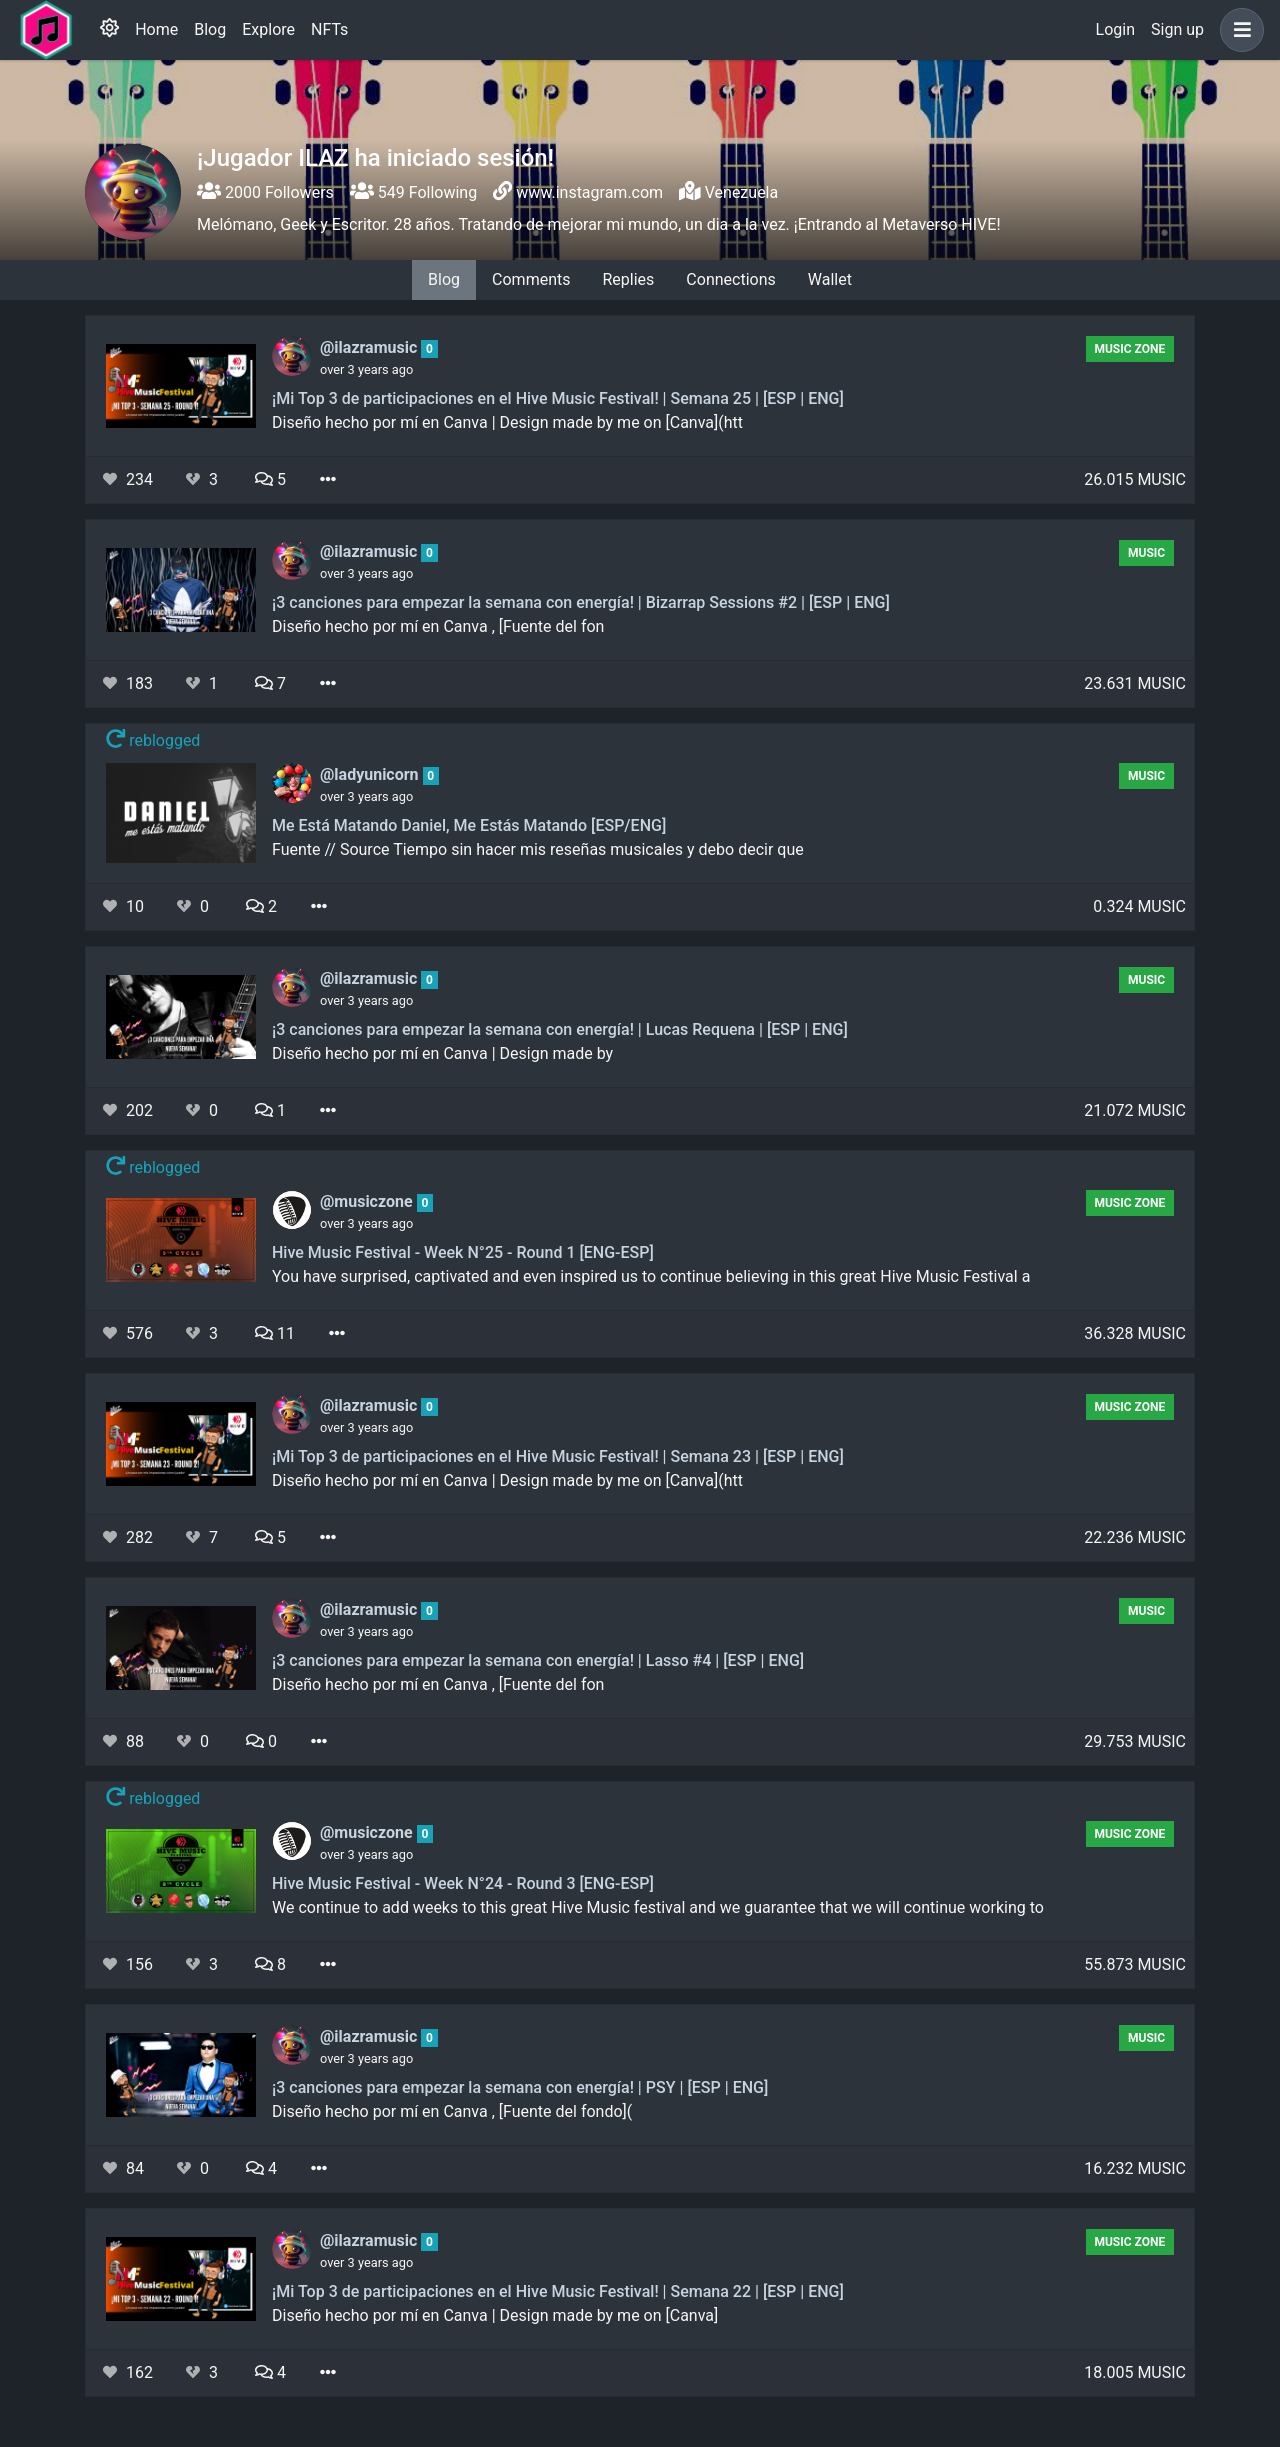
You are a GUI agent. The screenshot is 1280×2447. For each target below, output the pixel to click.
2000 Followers (265, 192)
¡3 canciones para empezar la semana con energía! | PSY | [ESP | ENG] (520, 2087)
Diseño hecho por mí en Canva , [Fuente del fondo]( (452, 2111)
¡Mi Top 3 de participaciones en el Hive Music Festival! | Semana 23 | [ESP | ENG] (558, 1456)
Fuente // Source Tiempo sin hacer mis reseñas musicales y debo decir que (538, 849)
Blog (210, 29)
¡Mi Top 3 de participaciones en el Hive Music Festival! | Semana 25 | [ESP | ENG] (558, 398)
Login (1115, 29)
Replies (628, 279)
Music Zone (1129, 349)
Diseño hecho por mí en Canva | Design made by (442, 1053)
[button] (1238, 30)
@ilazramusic (370, 347)
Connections (730, 279)
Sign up (1177, 29)
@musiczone (368, 1201)
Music (1146, 553)
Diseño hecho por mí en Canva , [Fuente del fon (438, 626)
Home (156, 29)
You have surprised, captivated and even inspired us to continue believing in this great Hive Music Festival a (651, 1276)
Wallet (830, 279)
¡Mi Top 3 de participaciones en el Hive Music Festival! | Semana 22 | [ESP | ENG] (558, 2291)
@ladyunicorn (371, 774)
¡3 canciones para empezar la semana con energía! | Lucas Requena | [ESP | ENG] (560, 1029)
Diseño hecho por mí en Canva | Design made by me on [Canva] (495, 2315)
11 (275, 1333)
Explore (268, 29)
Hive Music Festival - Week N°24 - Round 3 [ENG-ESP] (463, 1883)
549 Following (413, 192)
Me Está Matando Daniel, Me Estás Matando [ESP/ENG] (469, 825)
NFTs (329, 29)
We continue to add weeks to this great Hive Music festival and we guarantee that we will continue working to (658, 1907)
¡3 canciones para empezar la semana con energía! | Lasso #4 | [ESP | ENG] (538, 1660)
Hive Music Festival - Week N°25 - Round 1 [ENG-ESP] (463, 1252)
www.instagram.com (589, 192)
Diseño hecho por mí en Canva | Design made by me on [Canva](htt (507, 422)
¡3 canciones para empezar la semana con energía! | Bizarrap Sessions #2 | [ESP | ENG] (581, 602)
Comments (531, 279)
